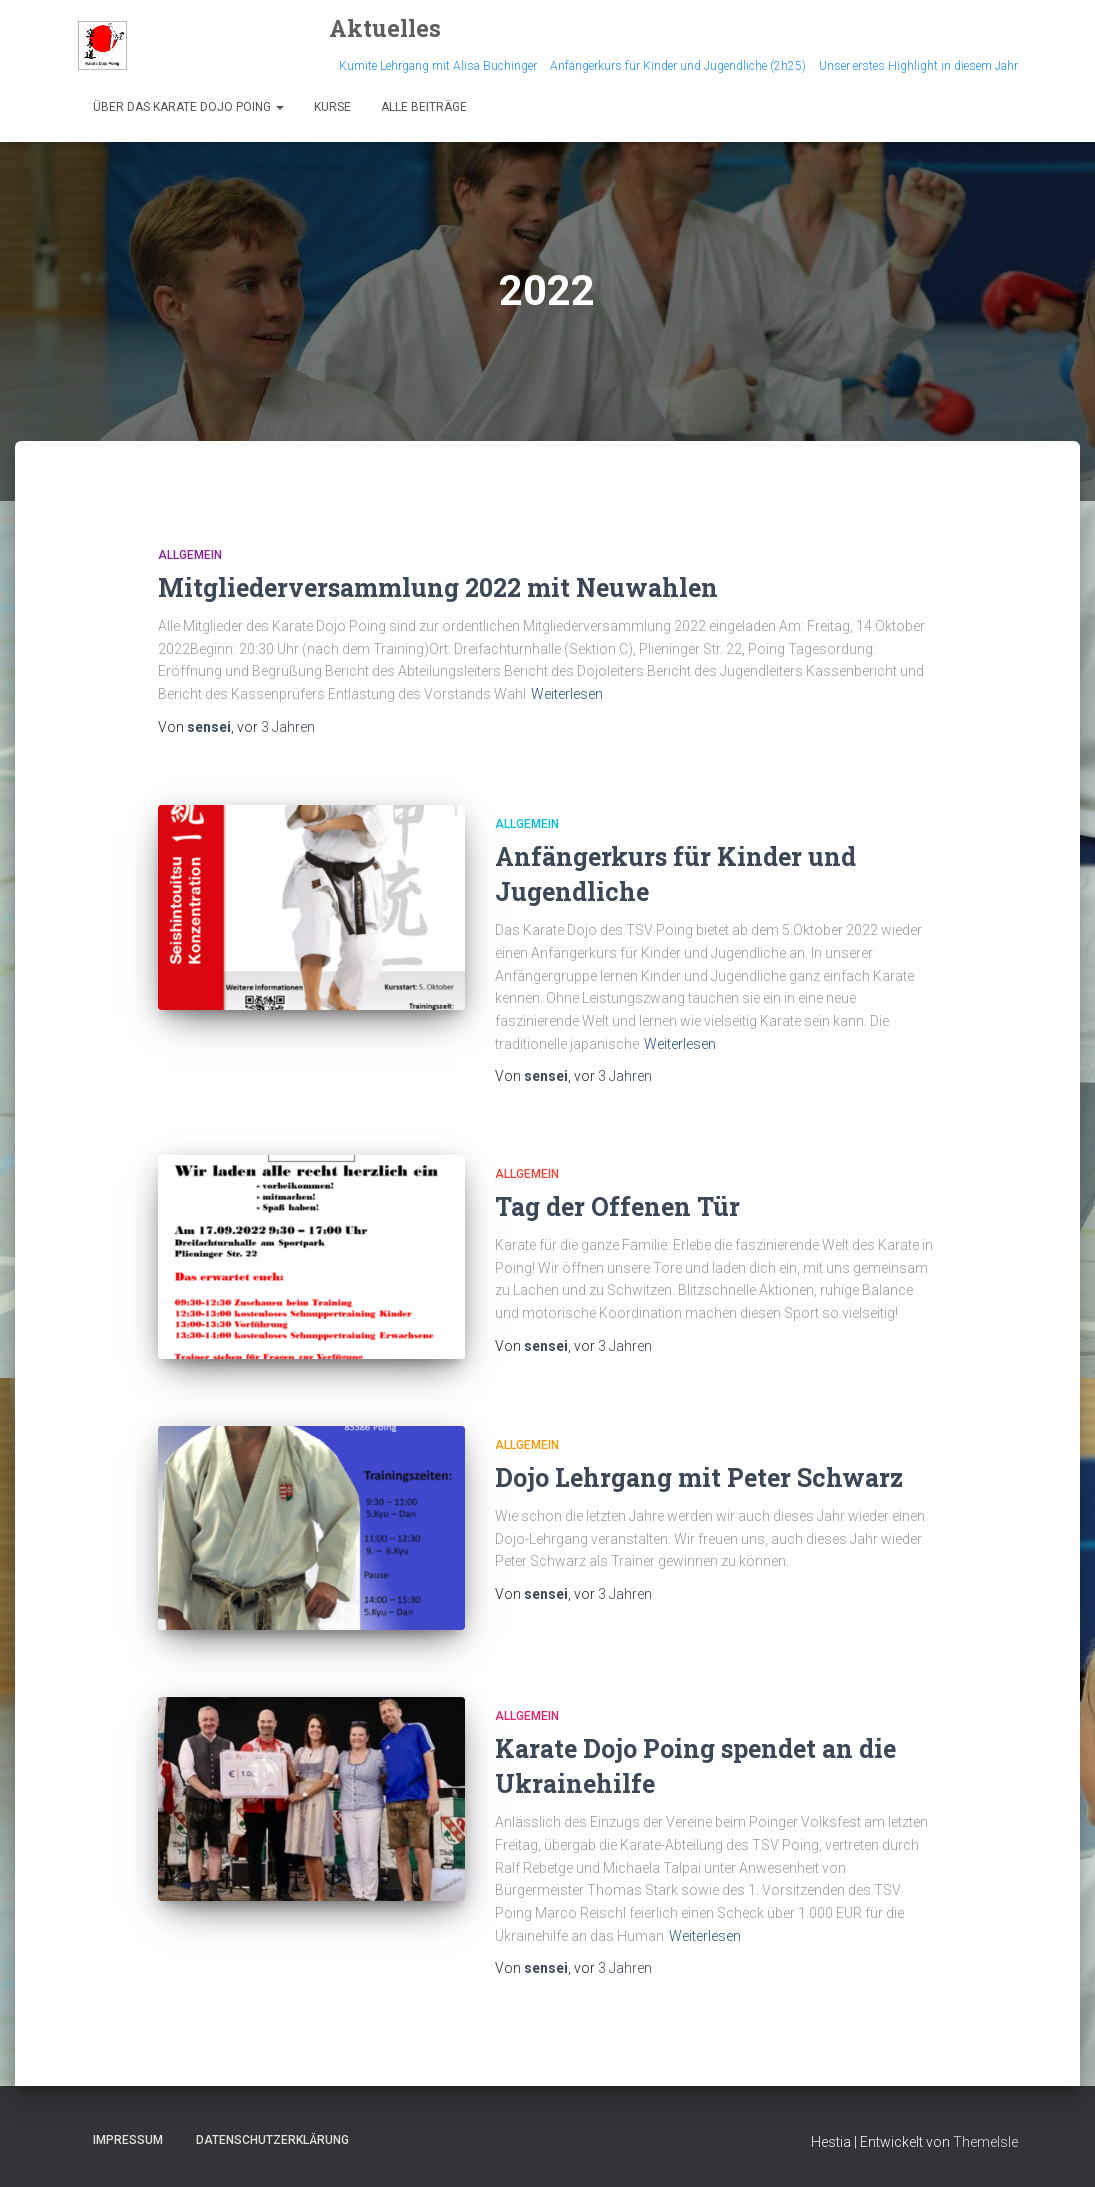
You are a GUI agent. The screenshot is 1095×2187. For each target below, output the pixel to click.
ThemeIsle (985, 2142)
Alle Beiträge (424, 107)
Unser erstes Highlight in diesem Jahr (918, 66)
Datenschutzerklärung (272, 2140)
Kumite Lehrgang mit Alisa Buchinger (438, 66)
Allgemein (190, 555)
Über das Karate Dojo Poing (188, 107)
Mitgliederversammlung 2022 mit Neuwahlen (438, 587)
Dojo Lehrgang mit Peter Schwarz (699, 1477)
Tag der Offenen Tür (617, 1206)
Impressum (128, 2140)
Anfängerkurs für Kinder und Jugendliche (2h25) (678, 66)
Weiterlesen (567, 694)
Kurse (332, 107)
